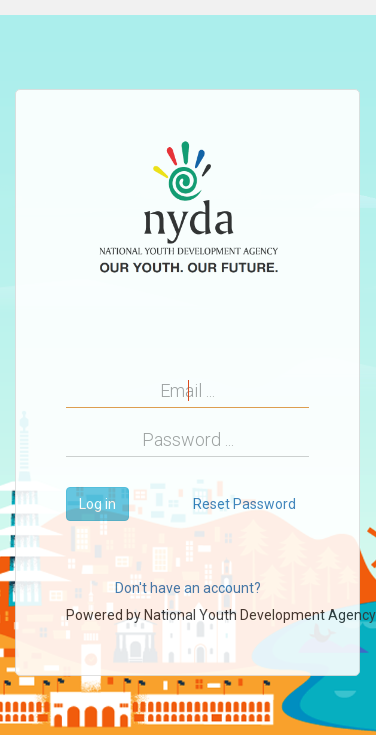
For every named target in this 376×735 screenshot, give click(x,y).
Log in (97, 504)
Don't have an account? (188, 588)
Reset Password (244, 504)
